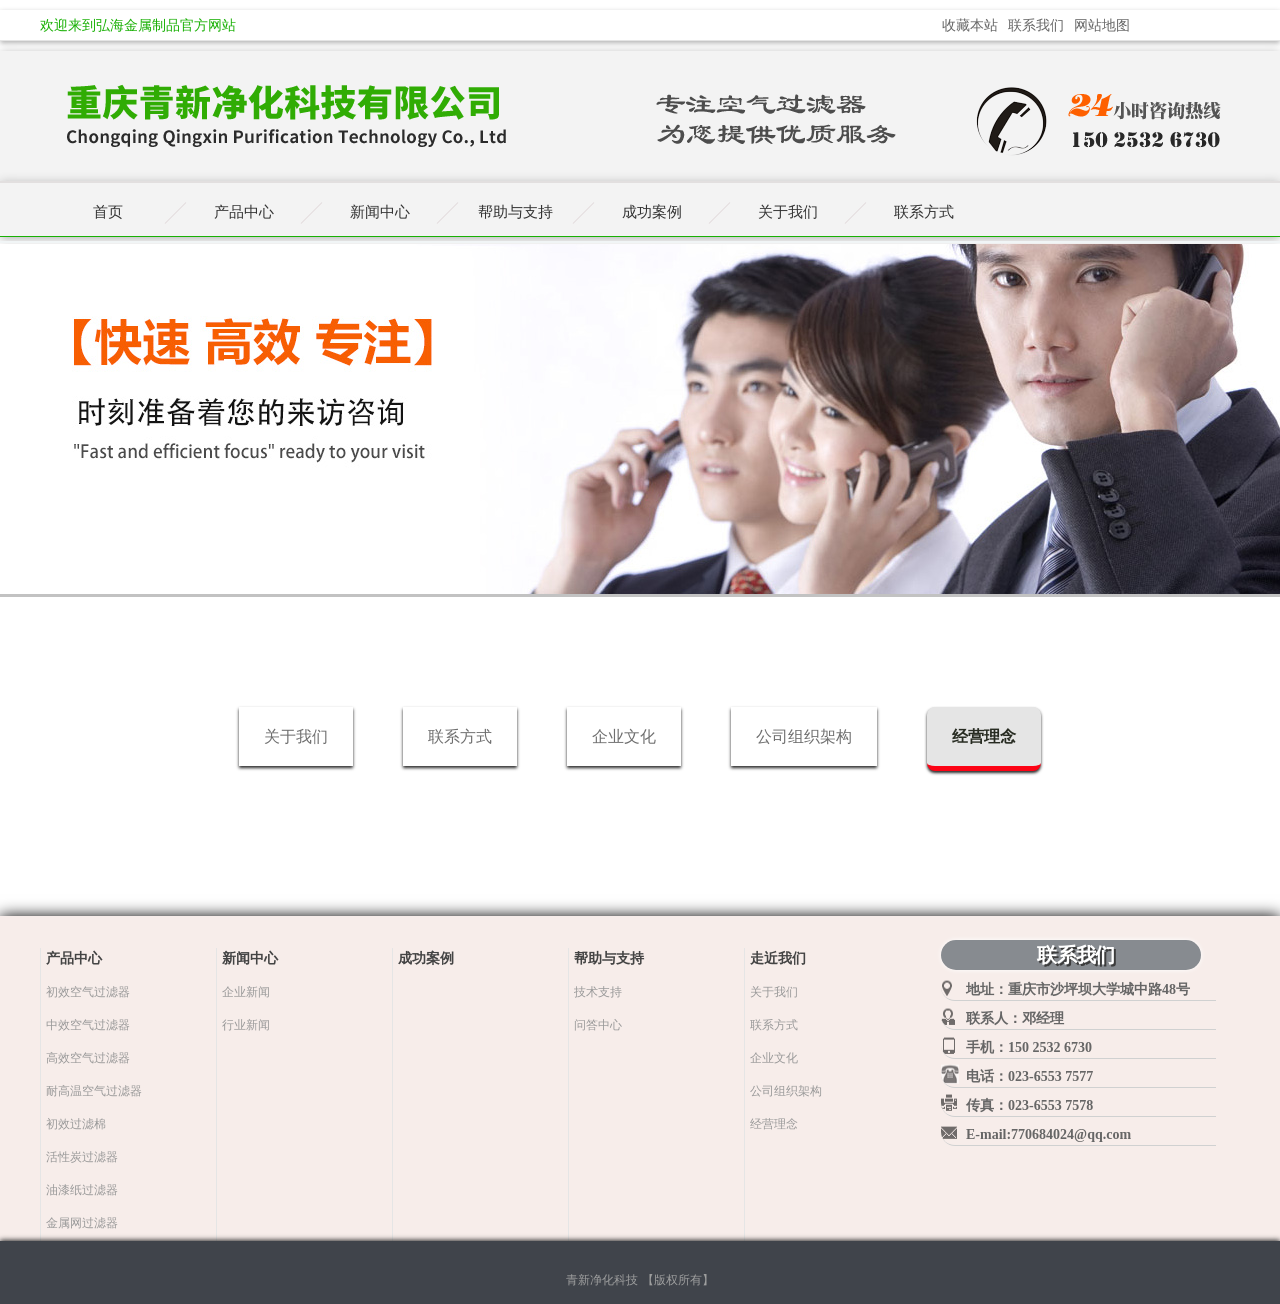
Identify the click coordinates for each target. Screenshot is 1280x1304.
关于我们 (296, 736)
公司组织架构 (804, 736)
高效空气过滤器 (88, 1058)
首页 (108, 211)
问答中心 (598, 1025)
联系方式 (460, 736)
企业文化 (624, 736)
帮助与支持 (515, 211)
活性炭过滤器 (82, 1157)
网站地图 (1102, 25)
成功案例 (652, 211)
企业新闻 (246, 992)
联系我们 (1036, 25)
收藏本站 (970, 25)
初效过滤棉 (76, 1124)
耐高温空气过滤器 (94, 1091)
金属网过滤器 (82, 1223)
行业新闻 (246, 1025)
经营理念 (984, 736)
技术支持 (598, 992)
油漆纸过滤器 (82, 1190)
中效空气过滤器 (88, 1025)
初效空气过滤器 (88, 992)
